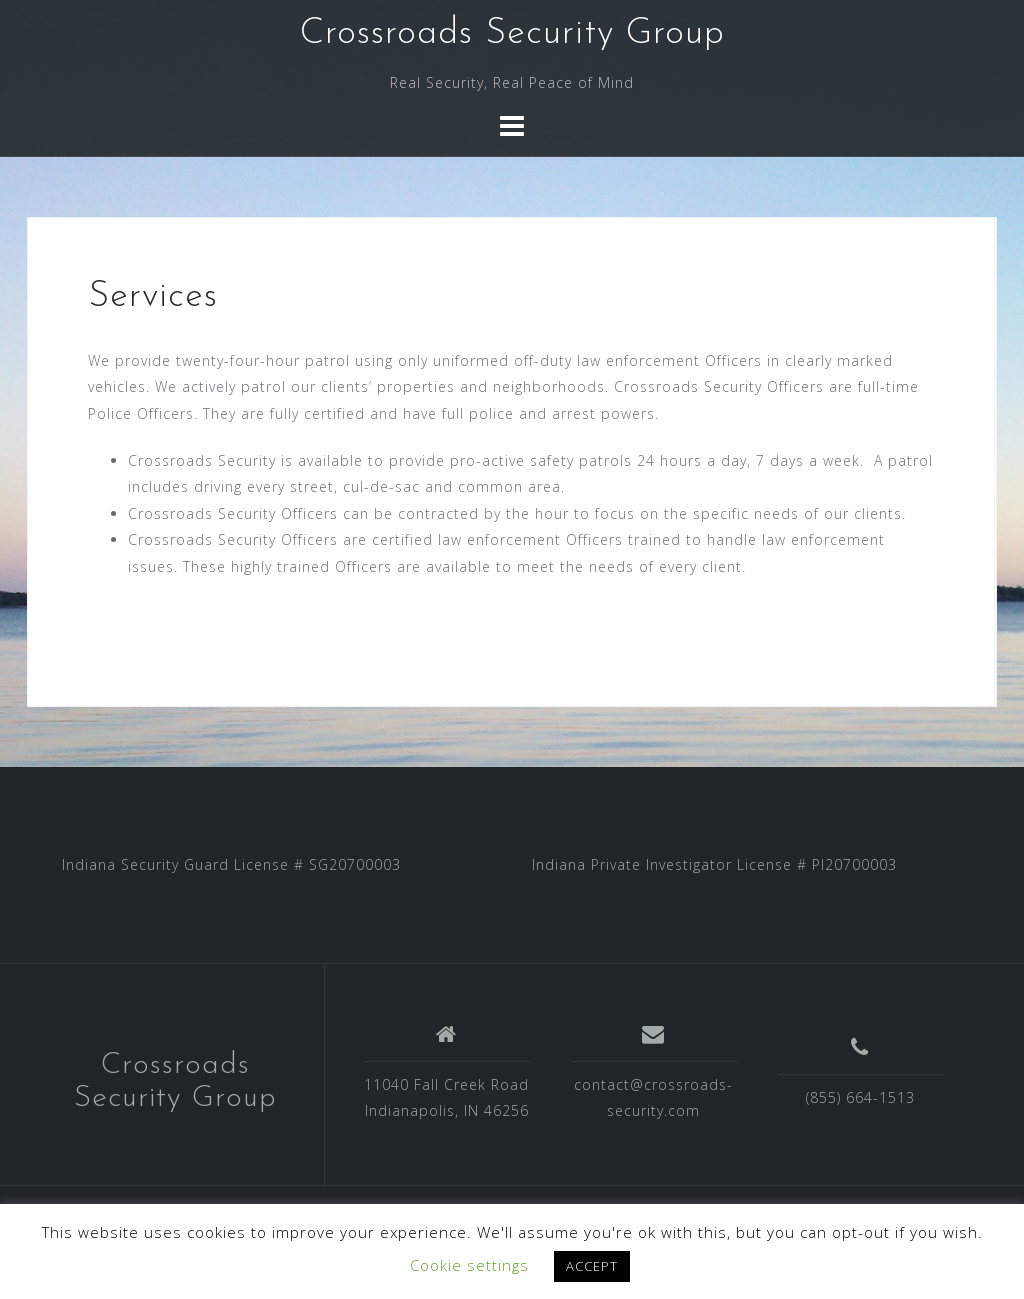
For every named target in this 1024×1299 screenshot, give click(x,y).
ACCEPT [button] (592, 1266)
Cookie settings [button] (469, 1265)
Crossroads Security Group (512, 34)
